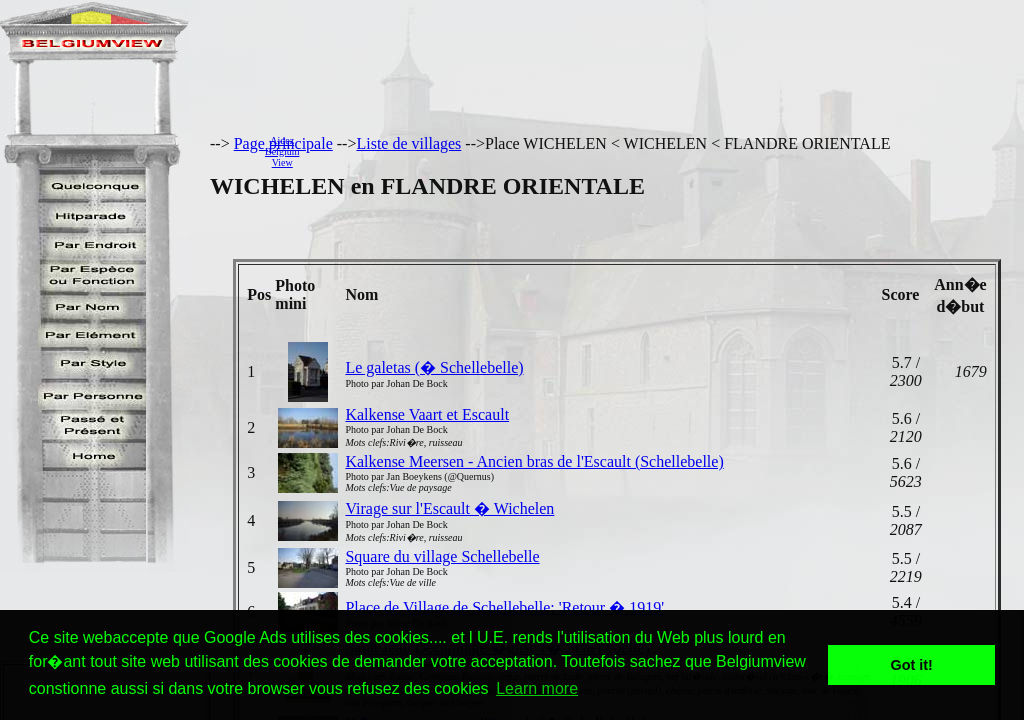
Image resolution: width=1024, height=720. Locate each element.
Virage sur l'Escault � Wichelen (449, 508)
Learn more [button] (537, 688)
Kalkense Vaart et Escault (427, 414)
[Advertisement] (667, 151)
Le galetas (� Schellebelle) (434, 367)
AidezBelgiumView (282, 151)
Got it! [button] (912, 665)
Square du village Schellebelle (442, 556)
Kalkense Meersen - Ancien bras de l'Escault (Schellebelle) (534, 461)
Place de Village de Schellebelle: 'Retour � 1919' (504, 607)
